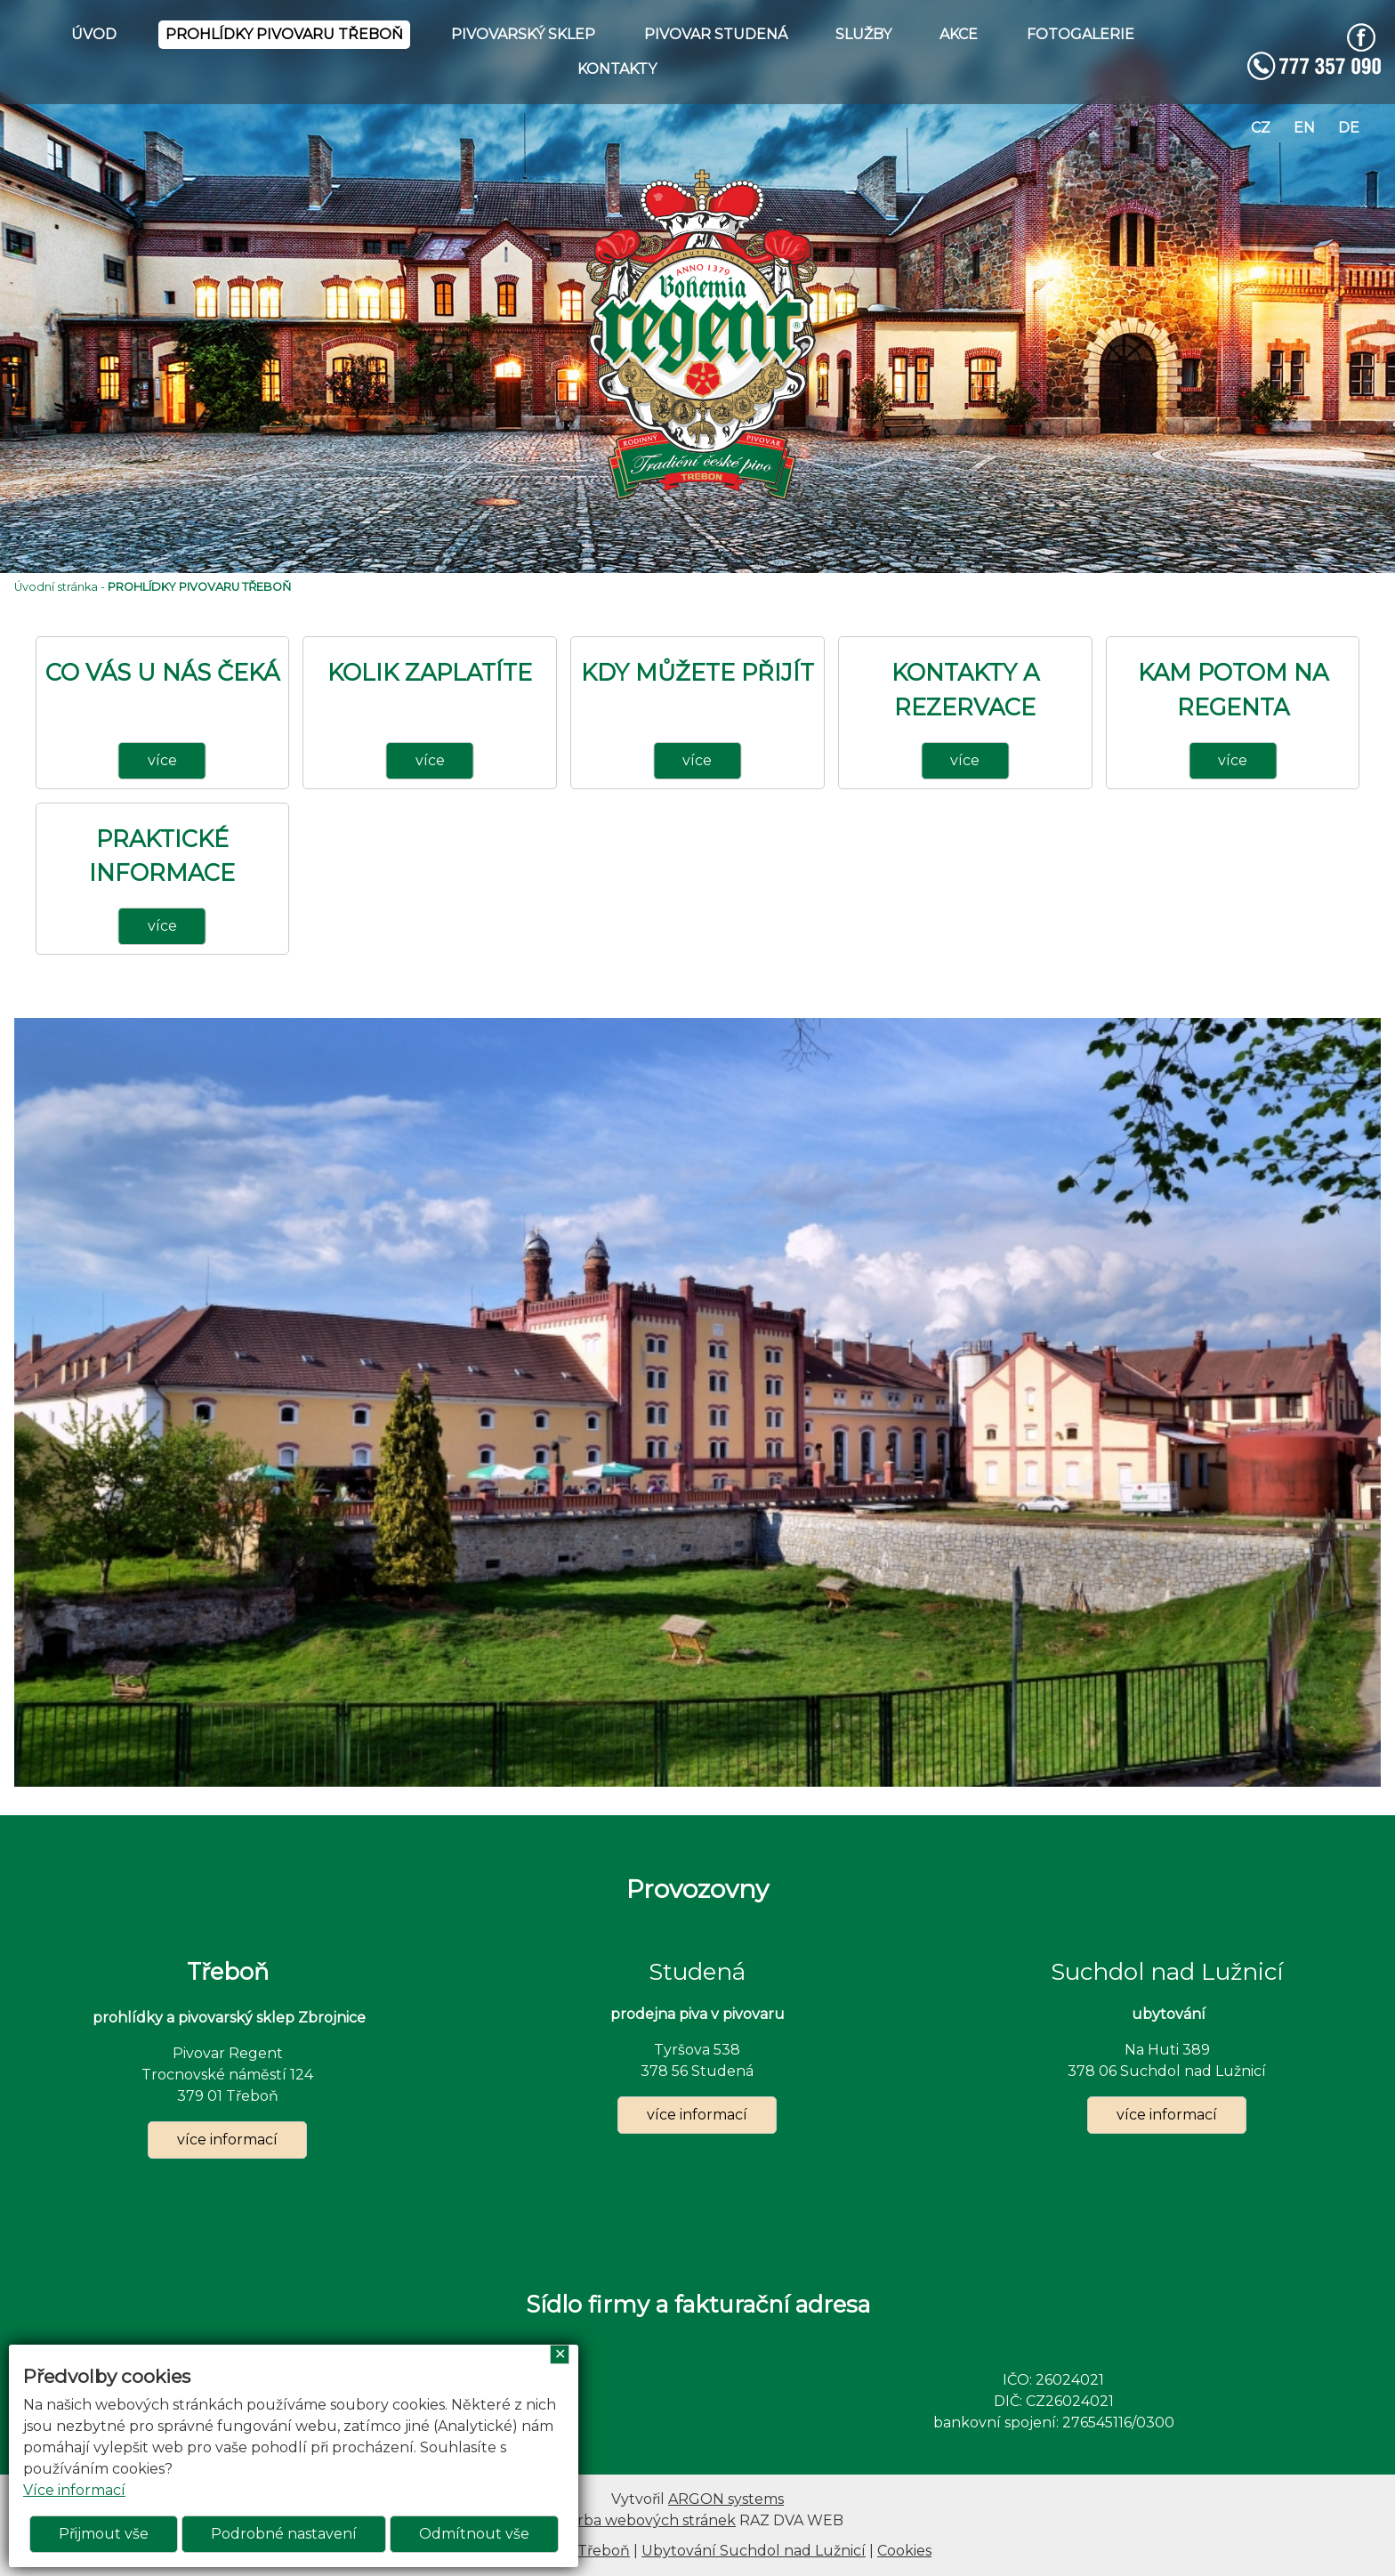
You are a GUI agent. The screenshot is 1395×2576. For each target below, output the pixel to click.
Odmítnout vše (474, 2533)
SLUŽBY (863, 34)
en (1304, 127)
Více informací (74, 2490)
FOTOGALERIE (1080, 34)
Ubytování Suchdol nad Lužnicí (753, 2550)
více (162, 760)
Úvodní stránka (56, 587)
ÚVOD (94, 34)
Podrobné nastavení (284, 2533)
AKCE (958, 34)
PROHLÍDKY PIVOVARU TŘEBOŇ (284, 34)
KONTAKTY (617, 69)
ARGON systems (726, 2499)
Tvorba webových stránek (644, 2520)
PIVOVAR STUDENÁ (715, 34)
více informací (227, 2139)
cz (1260, 127)
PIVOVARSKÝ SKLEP (523, 34)
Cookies (904, 2550)
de (1348, 127)
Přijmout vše (104, 2533)
